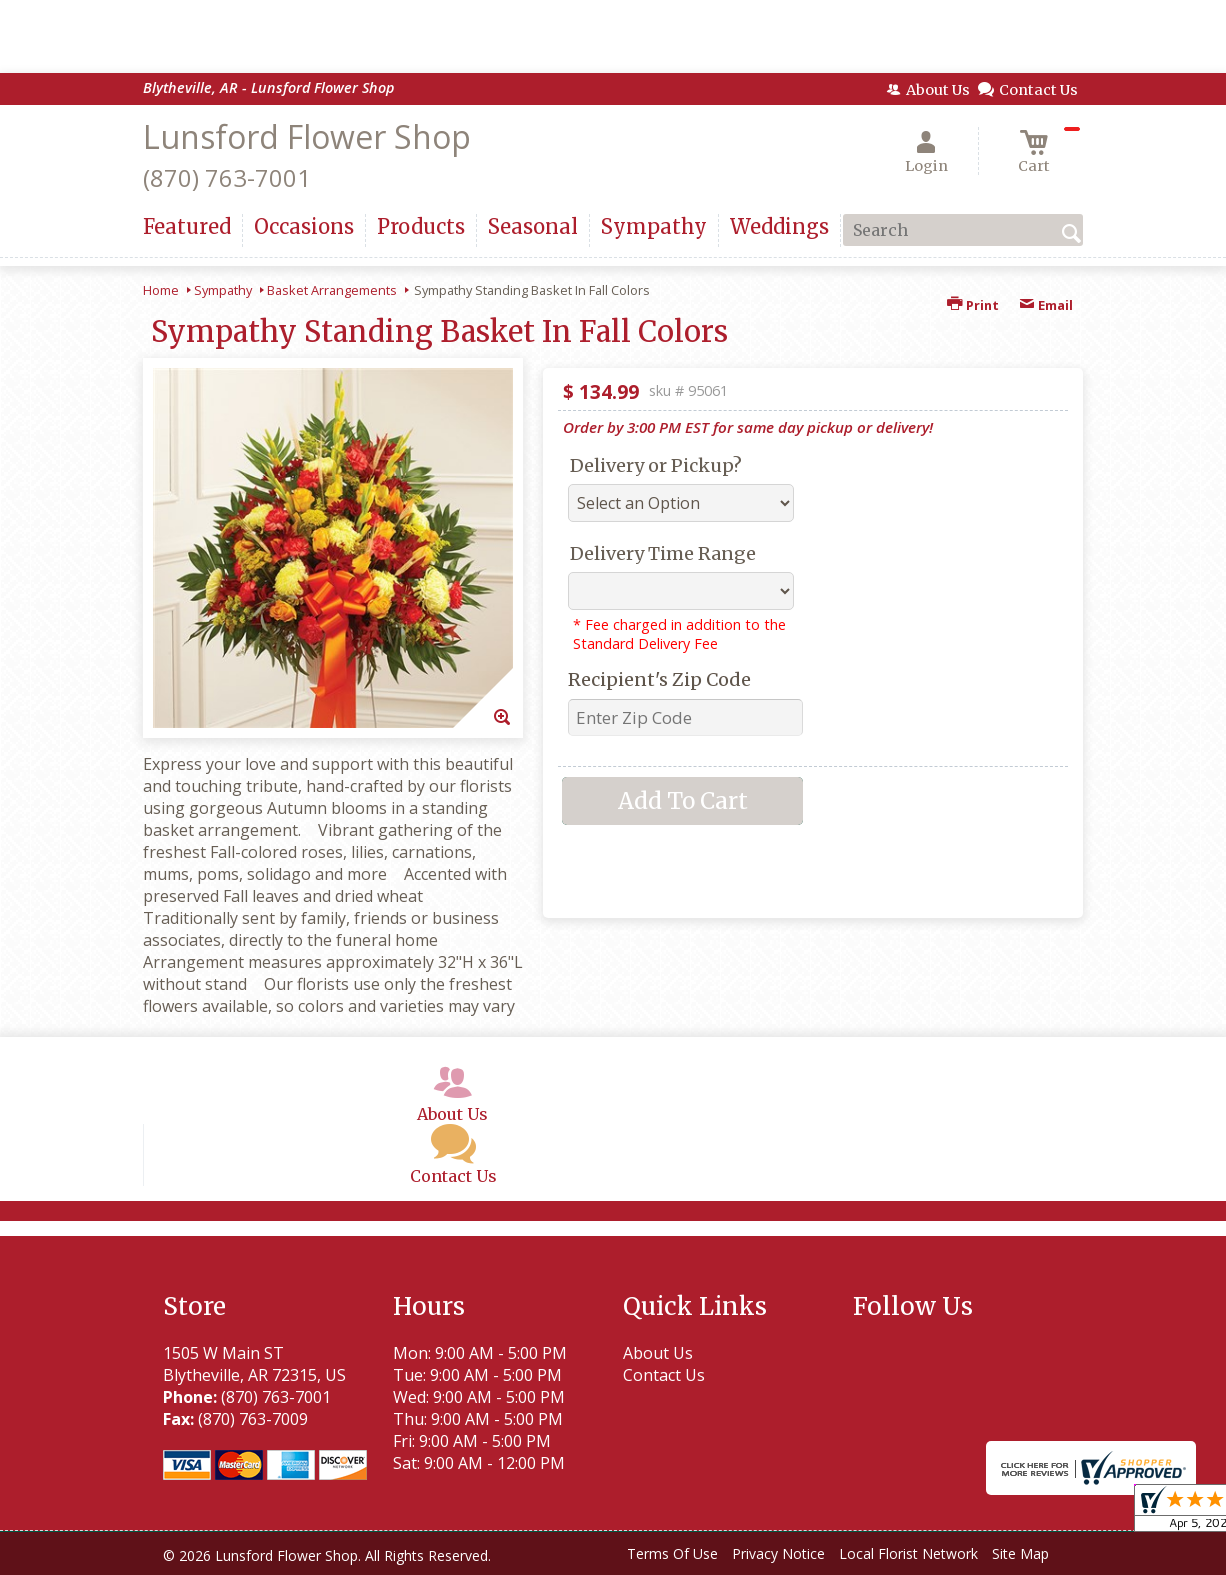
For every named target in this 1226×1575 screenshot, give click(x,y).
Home (161, 290)
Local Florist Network (908, 1553)
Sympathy (223, 290)
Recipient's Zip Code (659, 679)
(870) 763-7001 (227, 177)
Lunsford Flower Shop (307, 136)
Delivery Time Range (663, 553)
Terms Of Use (672, 1553)
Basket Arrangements (332, 290)
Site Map (1020, 1553)
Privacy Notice (778, 1553)
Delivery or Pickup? (656, 465)
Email (1046, 305)
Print (973, 305)
